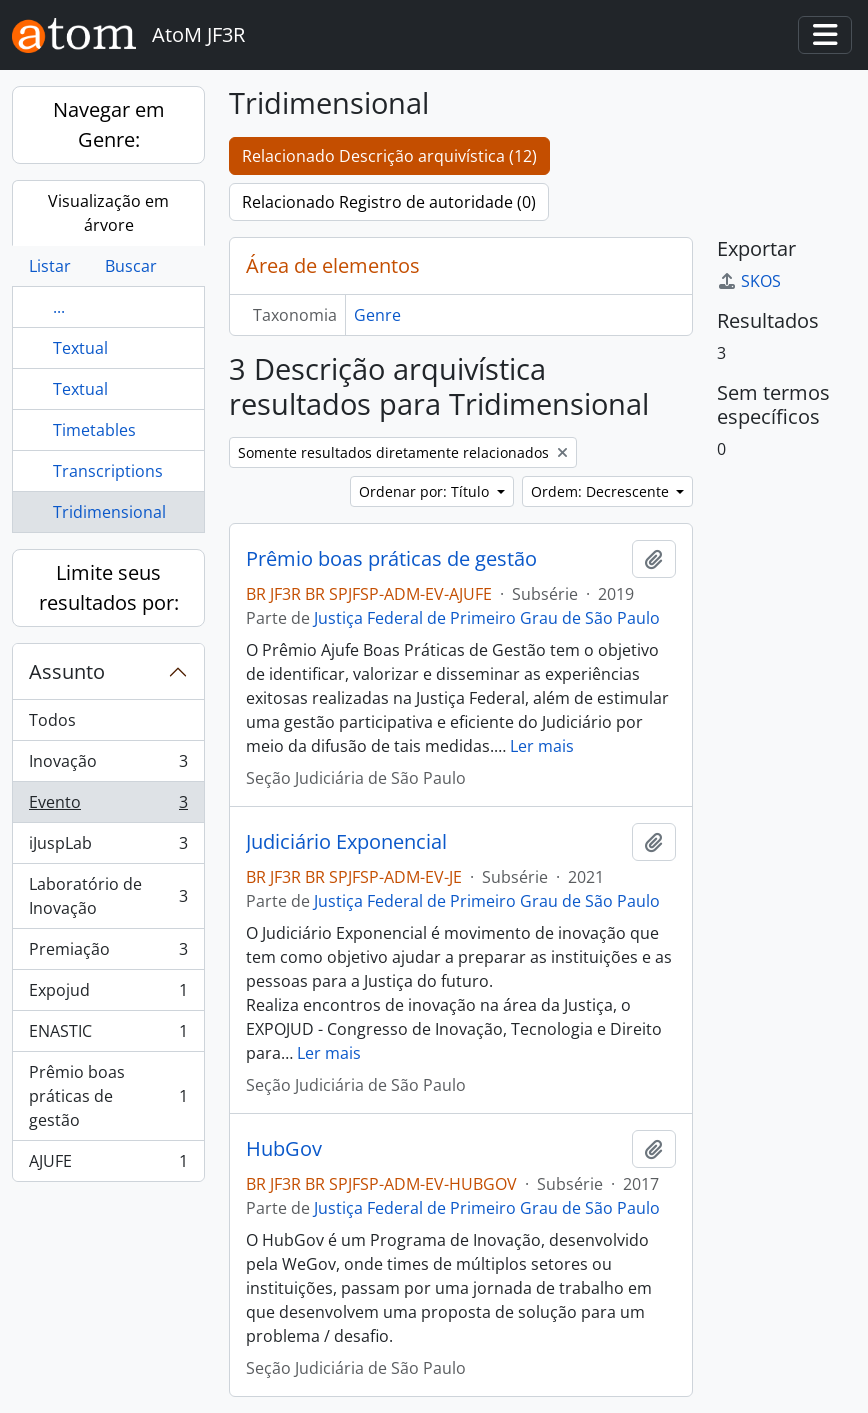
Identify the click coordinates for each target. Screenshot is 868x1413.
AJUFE (108, 1165)
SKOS (749, 281)
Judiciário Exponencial (346, 842)
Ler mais (542, 746)
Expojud (108, 994)
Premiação (108, 953)
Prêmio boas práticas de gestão (108, 1096)
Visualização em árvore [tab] (108, 213)
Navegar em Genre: (109, 124)
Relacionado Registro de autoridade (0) (389, 202)
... (59, 307)
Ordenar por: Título (426, 491)
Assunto (67, 671)
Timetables (94, 430)
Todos (52, 720)
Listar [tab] (50, 266)
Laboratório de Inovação (108, 896)
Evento (108, 806)
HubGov (284, 1149)
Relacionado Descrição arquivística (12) (389, 156)
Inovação (108, 765)
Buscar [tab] (131, 266)
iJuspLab (108, 847)
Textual (80, 348)
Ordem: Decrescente (602, 491)
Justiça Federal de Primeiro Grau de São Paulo (487, 618)
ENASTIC (108, 1035)
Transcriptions (108, 471)
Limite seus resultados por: (109, 587)
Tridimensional (109, 512)
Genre (377, 315)
